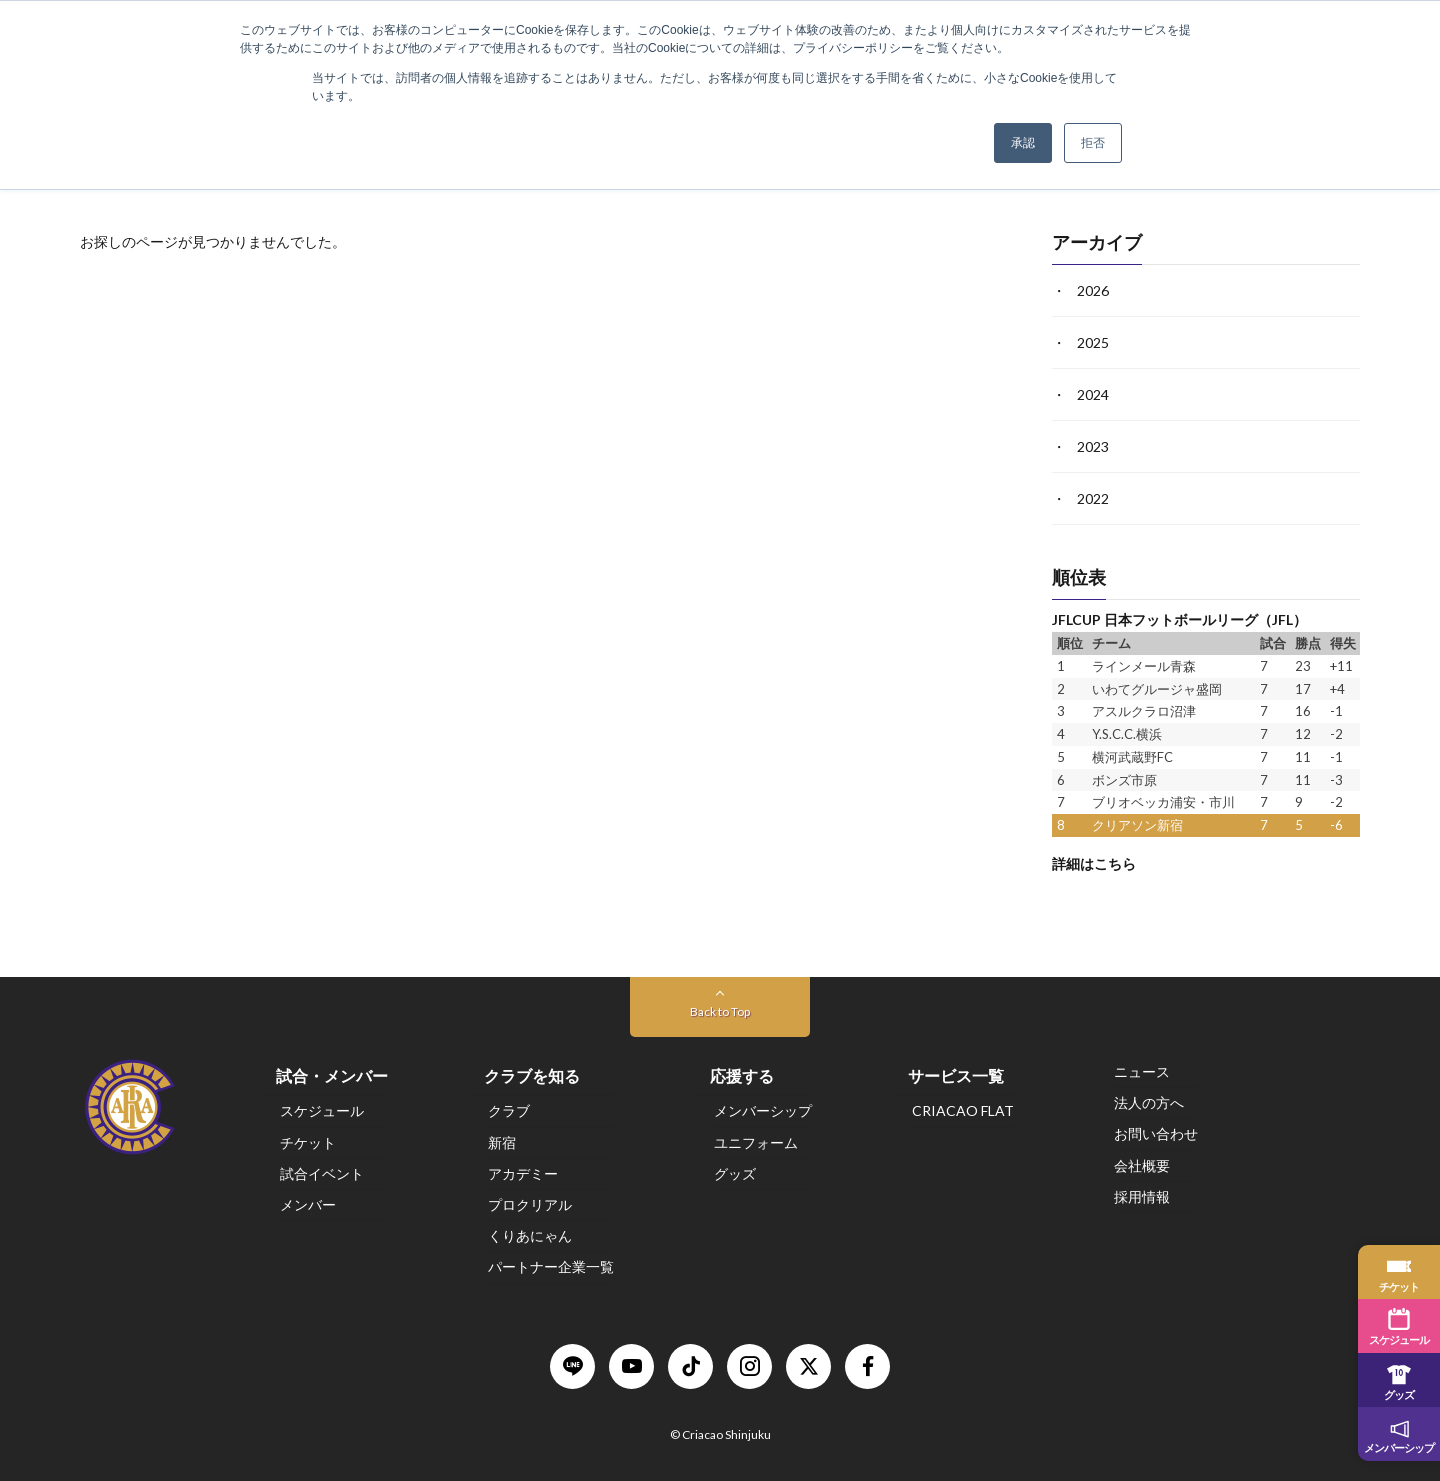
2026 (1093, 290)
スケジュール (322, 1111)
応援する (742, 1075)
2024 (1093, 394)
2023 (1093, 446)
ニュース (1142, 1071)
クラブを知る (532, 1075)
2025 (1093, 342)
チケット (308, 1142)
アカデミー (523, 1173)
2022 (1093, 498)
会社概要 (1142, 1165)
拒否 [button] (1093, 143)
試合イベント (322, 1173)
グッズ (735, 1173)
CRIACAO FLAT (963, 1111)
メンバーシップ (763, 1111)
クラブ (509, 1111)
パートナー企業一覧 (551, 1267)
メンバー (308, 1204)
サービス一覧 (956, 1075)
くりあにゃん (530, 1235)
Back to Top (720, 1011)
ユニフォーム (756, 1142)
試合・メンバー (332, 1075)
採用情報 (1142, 1196)
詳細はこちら (1094, 862)
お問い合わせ (1156, 1134)
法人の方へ (1149, 1102)
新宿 (502, 1142)
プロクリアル (530, 1204)
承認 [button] (1023, 143)
